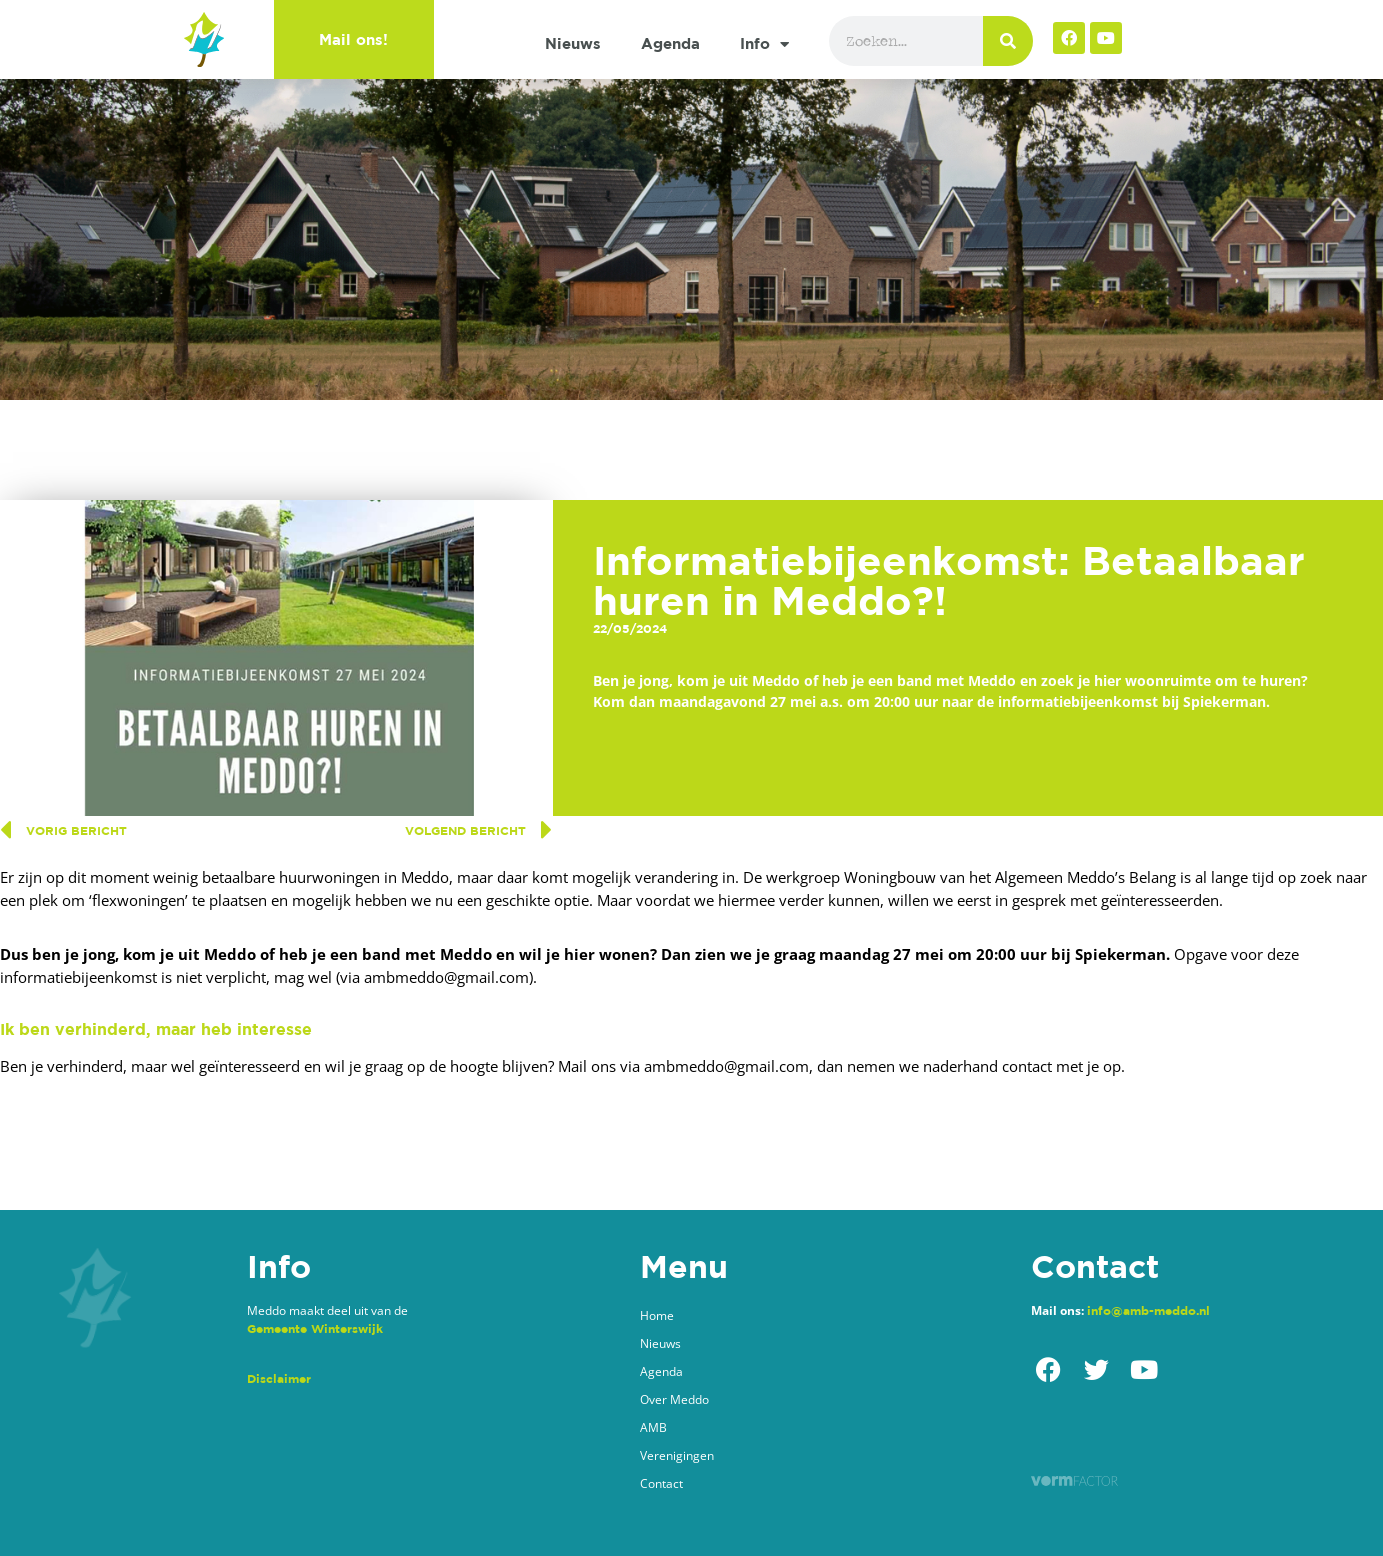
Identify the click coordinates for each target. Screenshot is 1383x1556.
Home (657, 1315)
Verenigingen (677, 1455)
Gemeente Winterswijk (315, 1328)
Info (764, 44)
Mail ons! (353, 39)
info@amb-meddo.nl (1148, 1310)
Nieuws (573, 43)
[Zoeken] (1008, 41)
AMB (653, 1427)
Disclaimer (279, 1378)
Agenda (670, 43)
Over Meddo (674, 1399)
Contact (661, 1483)
